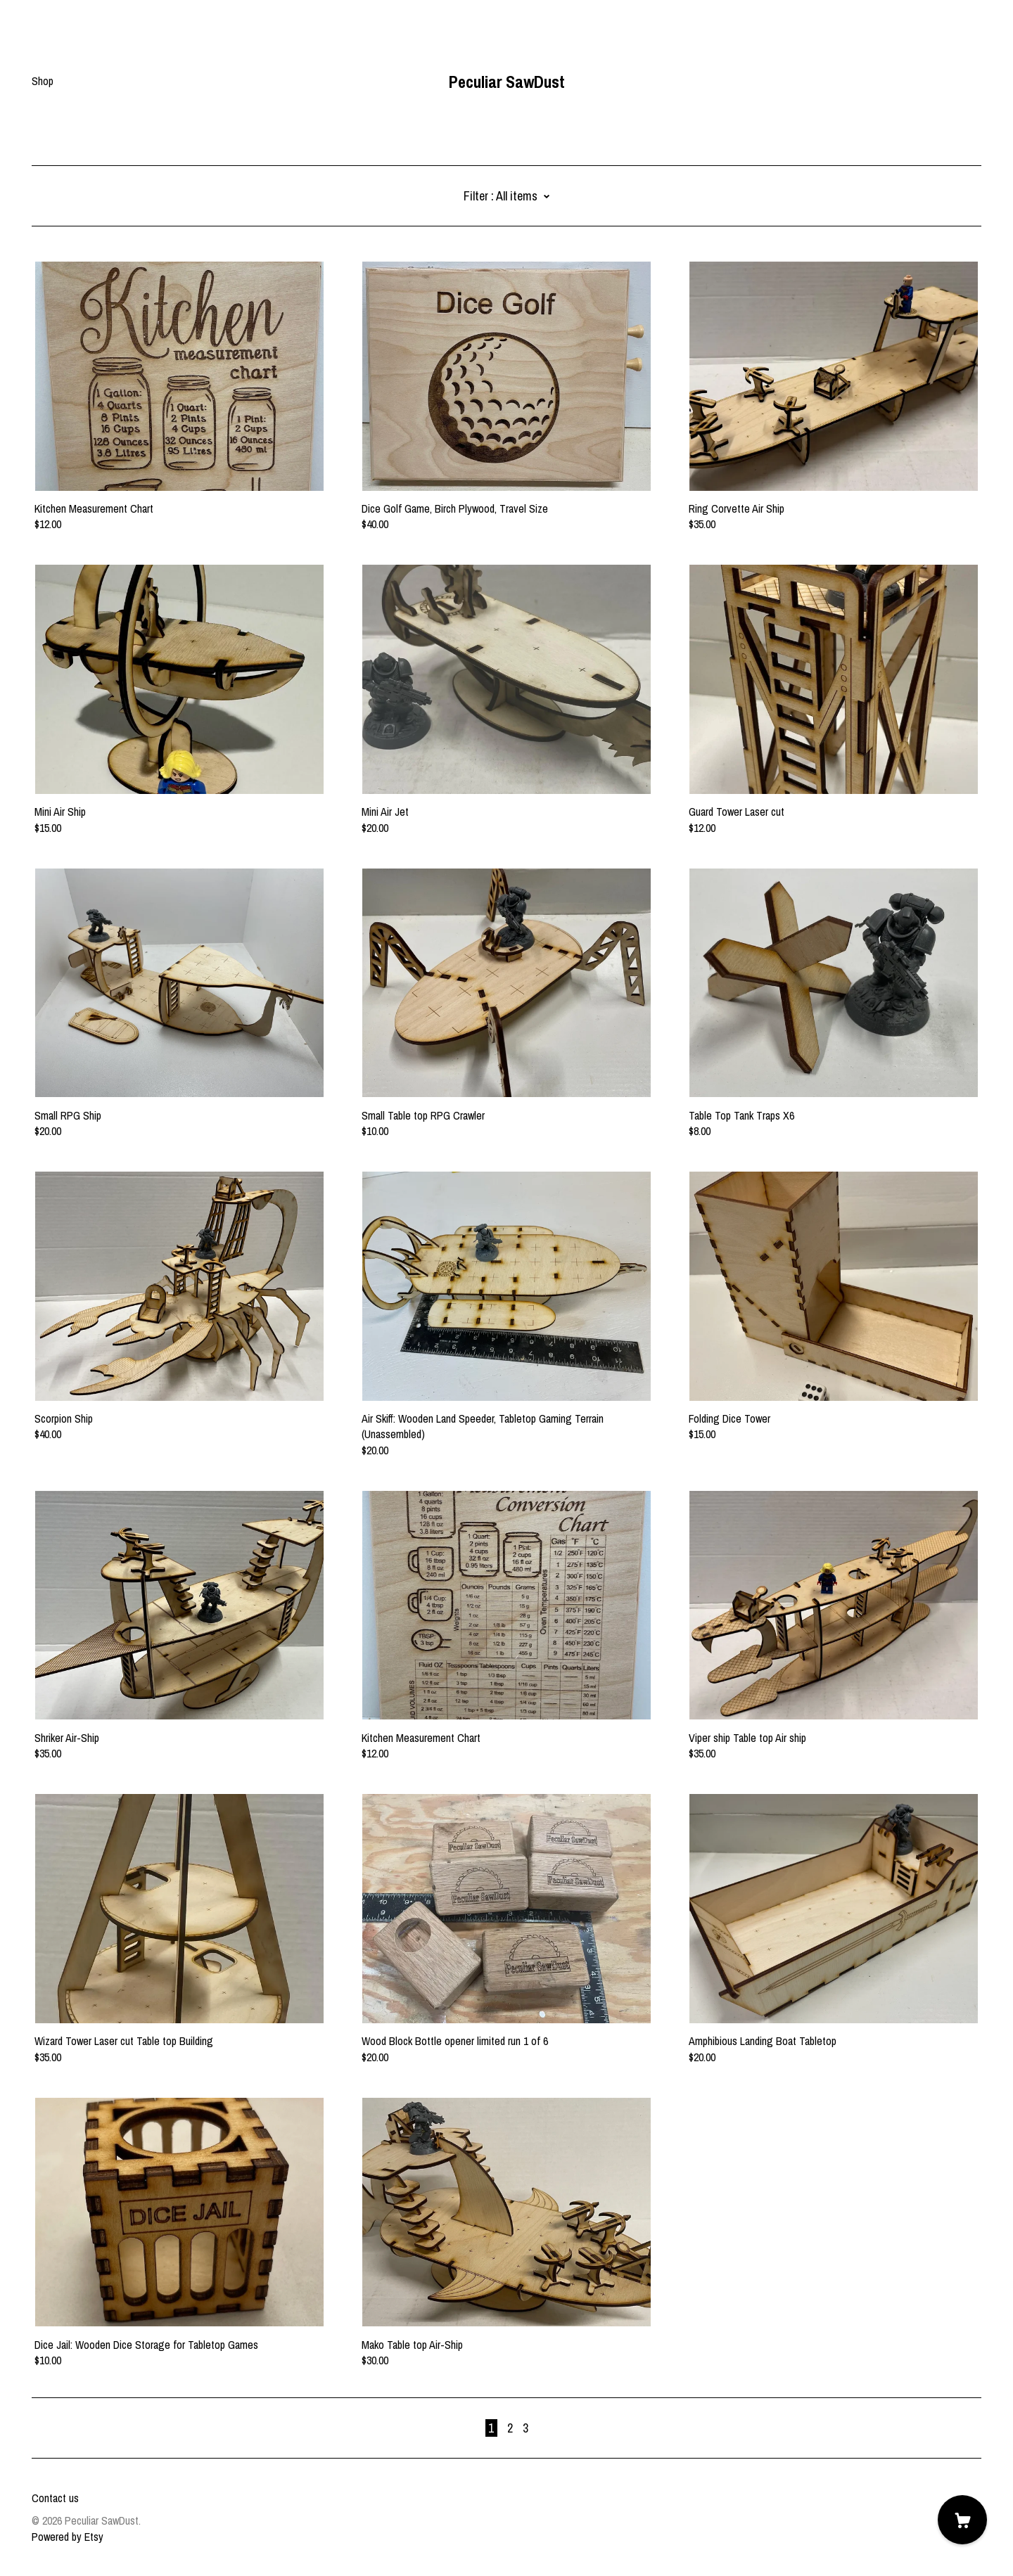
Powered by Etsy (67, 2536)
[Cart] (962, 2519)
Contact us (55, 2498)
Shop (42, 81)
